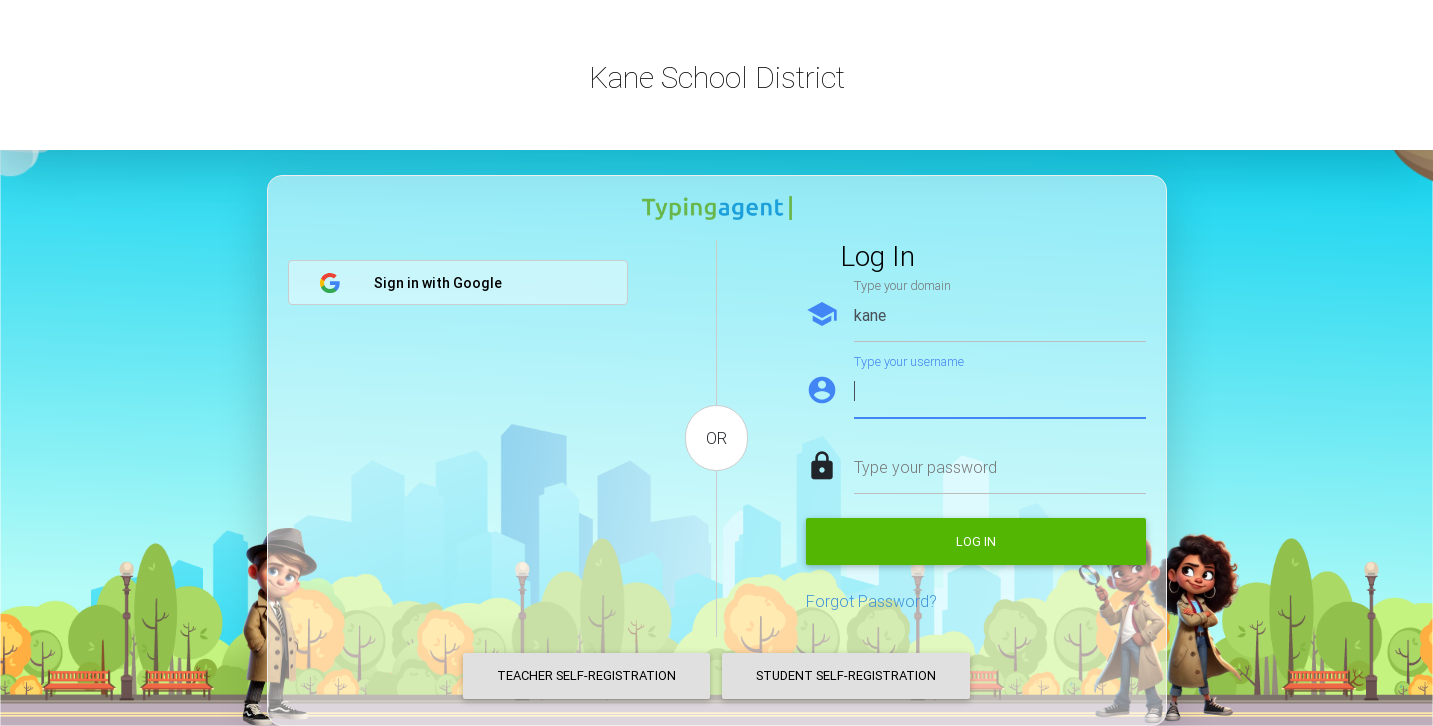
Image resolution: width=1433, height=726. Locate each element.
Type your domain (902, 285)
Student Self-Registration (846, 675)
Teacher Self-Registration (586, 675)
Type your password (925, 467)
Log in (976, 541)
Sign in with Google (410, 283)
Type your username (909, 361)
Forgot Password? (871, 601)
